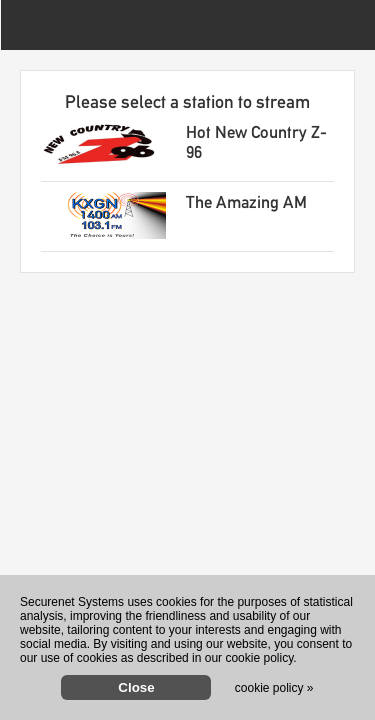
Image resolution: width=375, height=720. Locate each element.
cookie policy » (274, 688)
